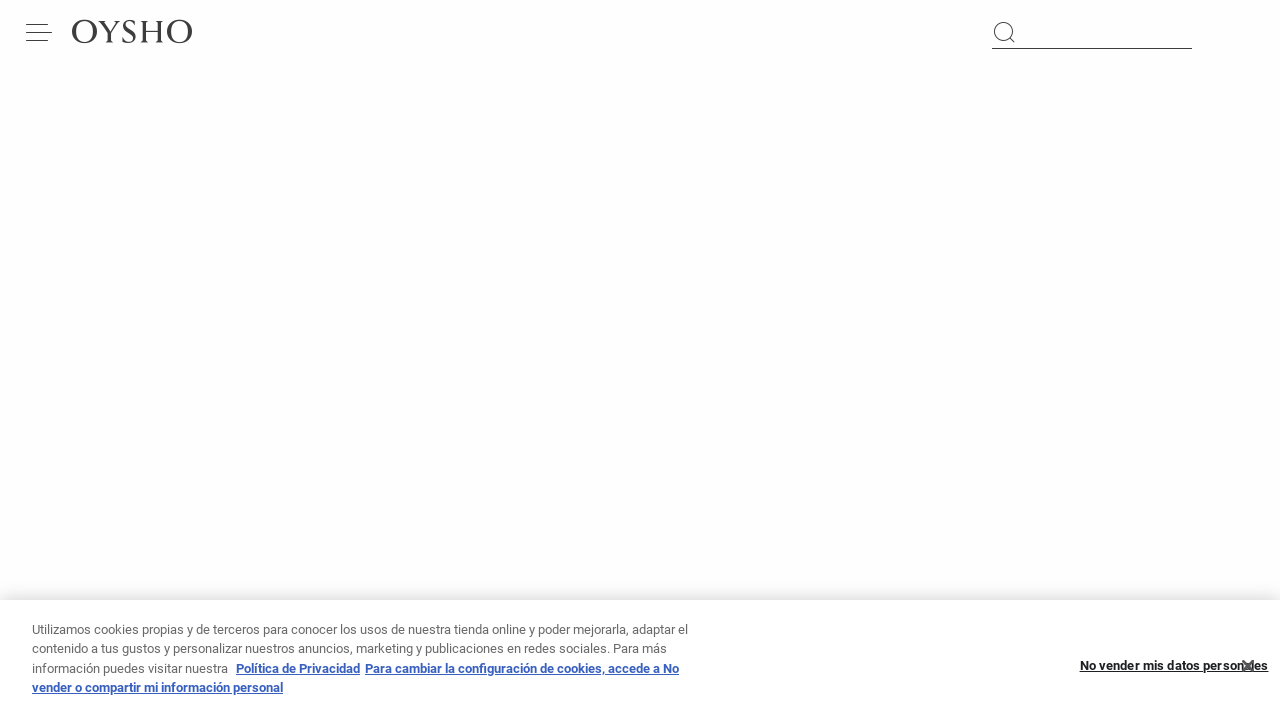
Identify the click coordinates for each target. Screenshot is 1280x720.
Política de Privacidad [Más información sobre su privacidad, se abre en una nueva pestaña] (298, 674)
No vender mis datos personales (1174, 671)
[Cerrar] (1248, 672)
